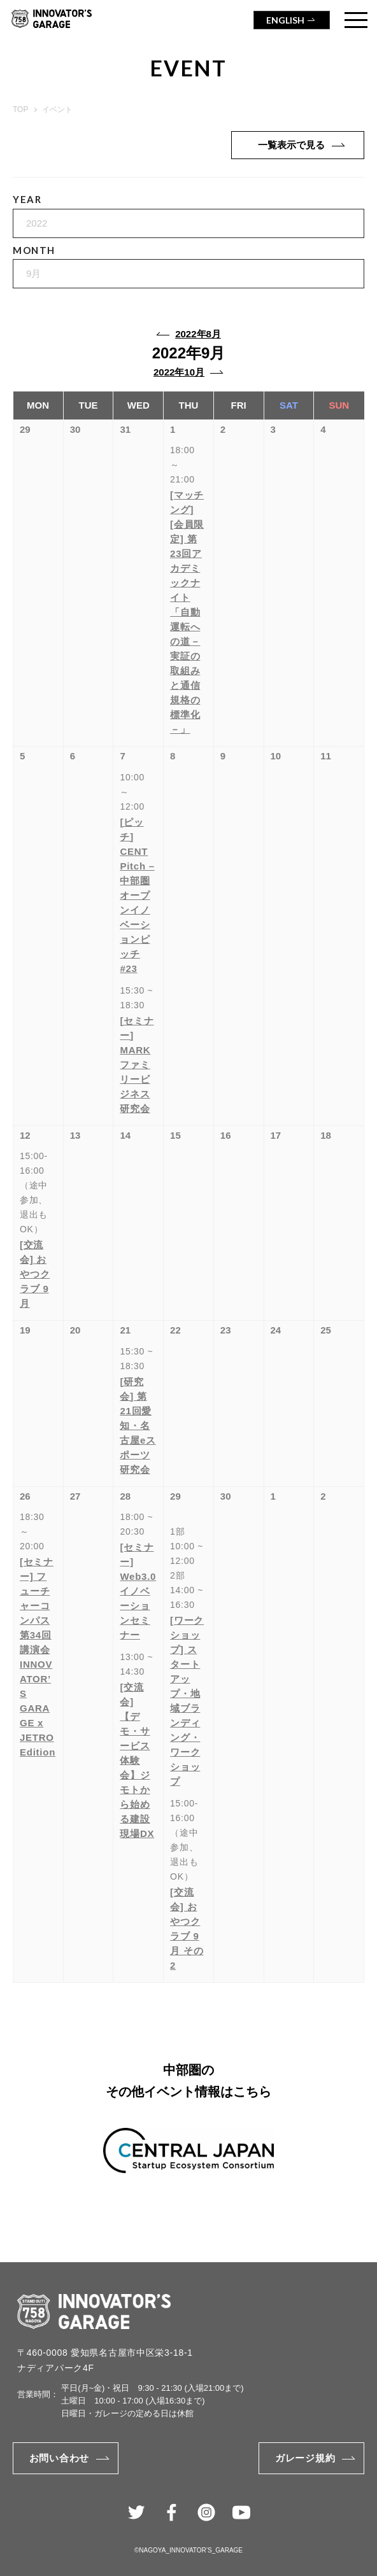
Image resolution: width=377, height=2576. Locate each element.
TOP (20, 109)
